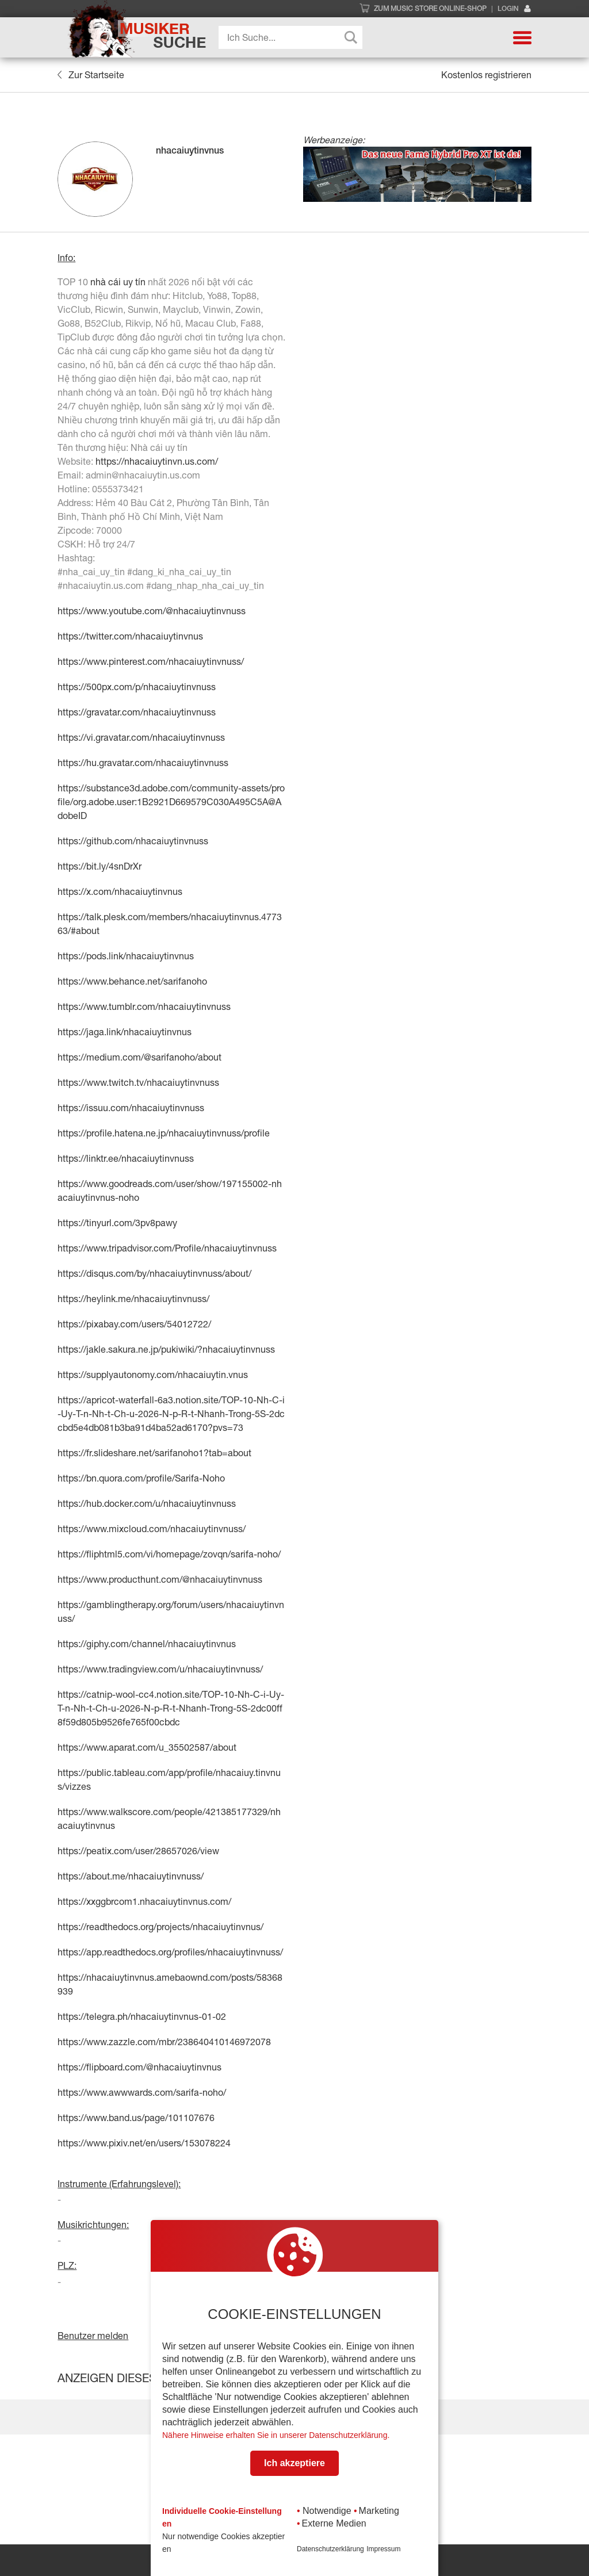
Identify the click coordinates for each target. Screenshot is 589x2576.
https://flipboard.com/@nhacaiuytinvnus (139, 2067)
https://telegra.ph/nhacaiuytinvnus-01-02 (142, 2016)
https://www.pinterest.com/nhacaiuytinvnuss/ (151, 661)
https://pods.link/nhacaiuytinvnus (126, 956)
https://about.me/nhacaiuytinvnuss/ (131, 1876)
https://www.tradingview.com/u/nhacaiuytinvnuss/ (160, 1669)
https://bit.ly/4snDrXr (99, 866)
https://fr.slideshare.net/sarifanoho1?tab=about (154, 1453)
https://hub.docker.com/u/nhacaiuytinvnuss (147, 1503)
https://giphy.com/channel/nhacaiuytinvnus (147, 1644)
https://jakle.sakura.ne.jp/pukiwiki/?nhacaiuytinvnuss (166, 1349)
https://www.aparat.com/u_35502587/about (147, 1747)
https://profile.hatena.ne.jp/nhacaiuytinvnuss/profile (164, 1133)
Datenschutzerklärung (330, 2549)
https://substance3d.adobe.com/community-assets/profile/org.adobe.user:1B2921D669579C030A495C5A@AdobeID (171, 802)
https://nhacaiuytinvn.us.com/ (156, 461)
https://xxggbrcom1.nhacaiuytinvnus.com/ (144, 1901)
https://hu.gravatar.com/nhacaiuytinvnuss (143, 762)
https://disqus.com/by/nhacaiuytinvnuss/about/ (154, 1273)
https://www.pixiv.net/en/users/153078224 (144, 2143)
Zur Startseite (91, 75)
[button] (522, 37)
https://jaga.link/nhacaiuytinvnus (125, 1032)
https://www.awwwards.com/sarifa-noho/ (142, 2092)
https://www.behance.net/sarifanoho (132, 981)
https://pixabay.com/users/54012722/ (134, 1324)
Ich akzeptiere (294, 2463)
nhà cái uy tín (118, 282)
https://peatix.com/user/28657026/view (138, 1851)
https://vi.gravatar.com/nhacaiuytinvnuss (141, 737)
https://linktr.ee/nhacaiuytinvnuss (126, 1158)
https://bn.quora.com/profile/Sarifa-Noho (141, 1478)
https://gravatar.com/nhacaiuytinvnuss (137, 712)
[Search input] (293, 37)
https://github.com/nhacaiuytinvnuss (133, 841)
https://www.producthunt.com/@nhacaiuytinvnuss (160, 1579)
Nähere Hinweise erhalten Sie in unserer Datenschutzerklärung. (275, 2435)
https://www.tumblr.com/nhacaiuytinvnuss (144, 1006)
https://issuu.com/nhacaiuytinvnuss (131, 1108)
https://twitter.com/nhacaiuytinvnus (130, 636)
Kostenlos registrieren (486, 75)
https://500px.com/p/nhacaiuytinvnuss (137, 687)
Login (514, 9)
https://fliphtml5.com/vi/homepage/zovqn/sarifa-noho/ (169, 1554)
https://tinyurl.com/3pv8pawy (117, 1223)
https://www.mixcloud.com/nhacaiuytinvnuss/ (152, 1529)
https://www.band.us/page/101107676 (136, 2117)
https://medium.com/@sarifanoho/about (139, 1057)
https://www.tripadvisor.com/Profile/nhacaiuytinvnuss (167, 1248)
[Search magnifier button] (350, 37)
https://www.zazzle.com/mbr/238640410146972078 (164, 2042)
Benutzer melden (93, 2335)
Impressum (383, 2549)
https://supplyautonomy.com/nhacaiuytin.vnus (153, 1374)
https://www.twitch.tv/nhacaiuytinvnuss (138, 1082)
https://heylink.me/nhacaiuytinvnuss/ (133, 1298)
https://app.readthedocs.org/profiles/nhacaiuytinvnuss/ (170, 1952)
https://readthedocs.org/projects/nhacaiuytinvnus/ (160, 1927)
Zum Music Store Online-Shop (430, 9)
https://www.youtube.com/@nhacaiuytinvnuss (152, 611)
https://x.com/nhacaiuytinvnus (120, 891)
